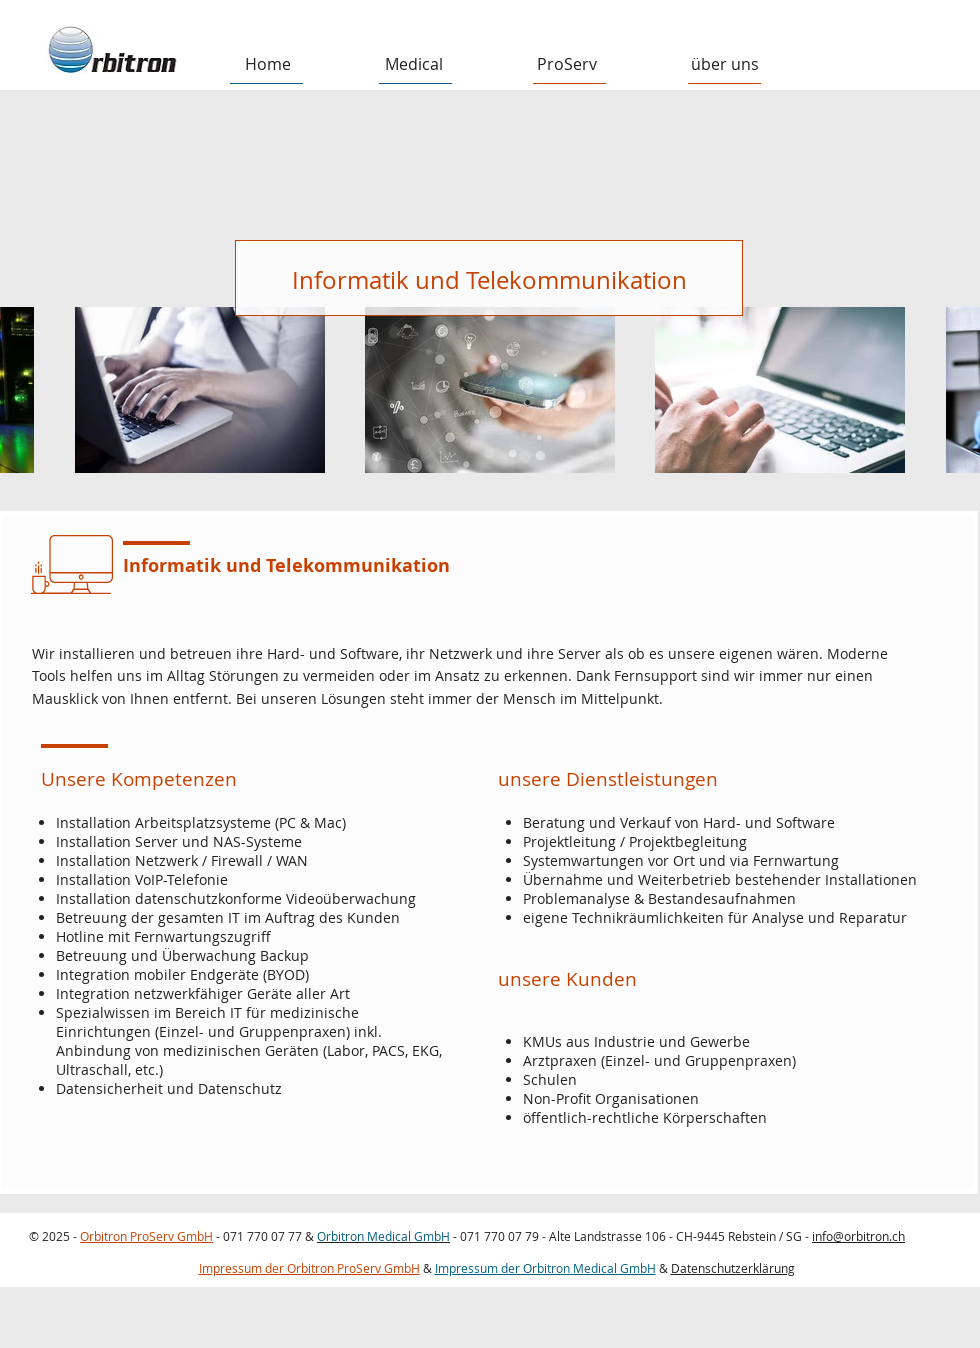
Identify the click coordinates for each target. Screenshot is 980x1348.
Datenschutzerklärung (733, 1268)
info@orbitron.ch (858, 1236)
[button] (414, 64)
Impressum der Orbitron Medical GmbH (545, 1268)
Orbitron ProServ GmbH (146, 1236)
